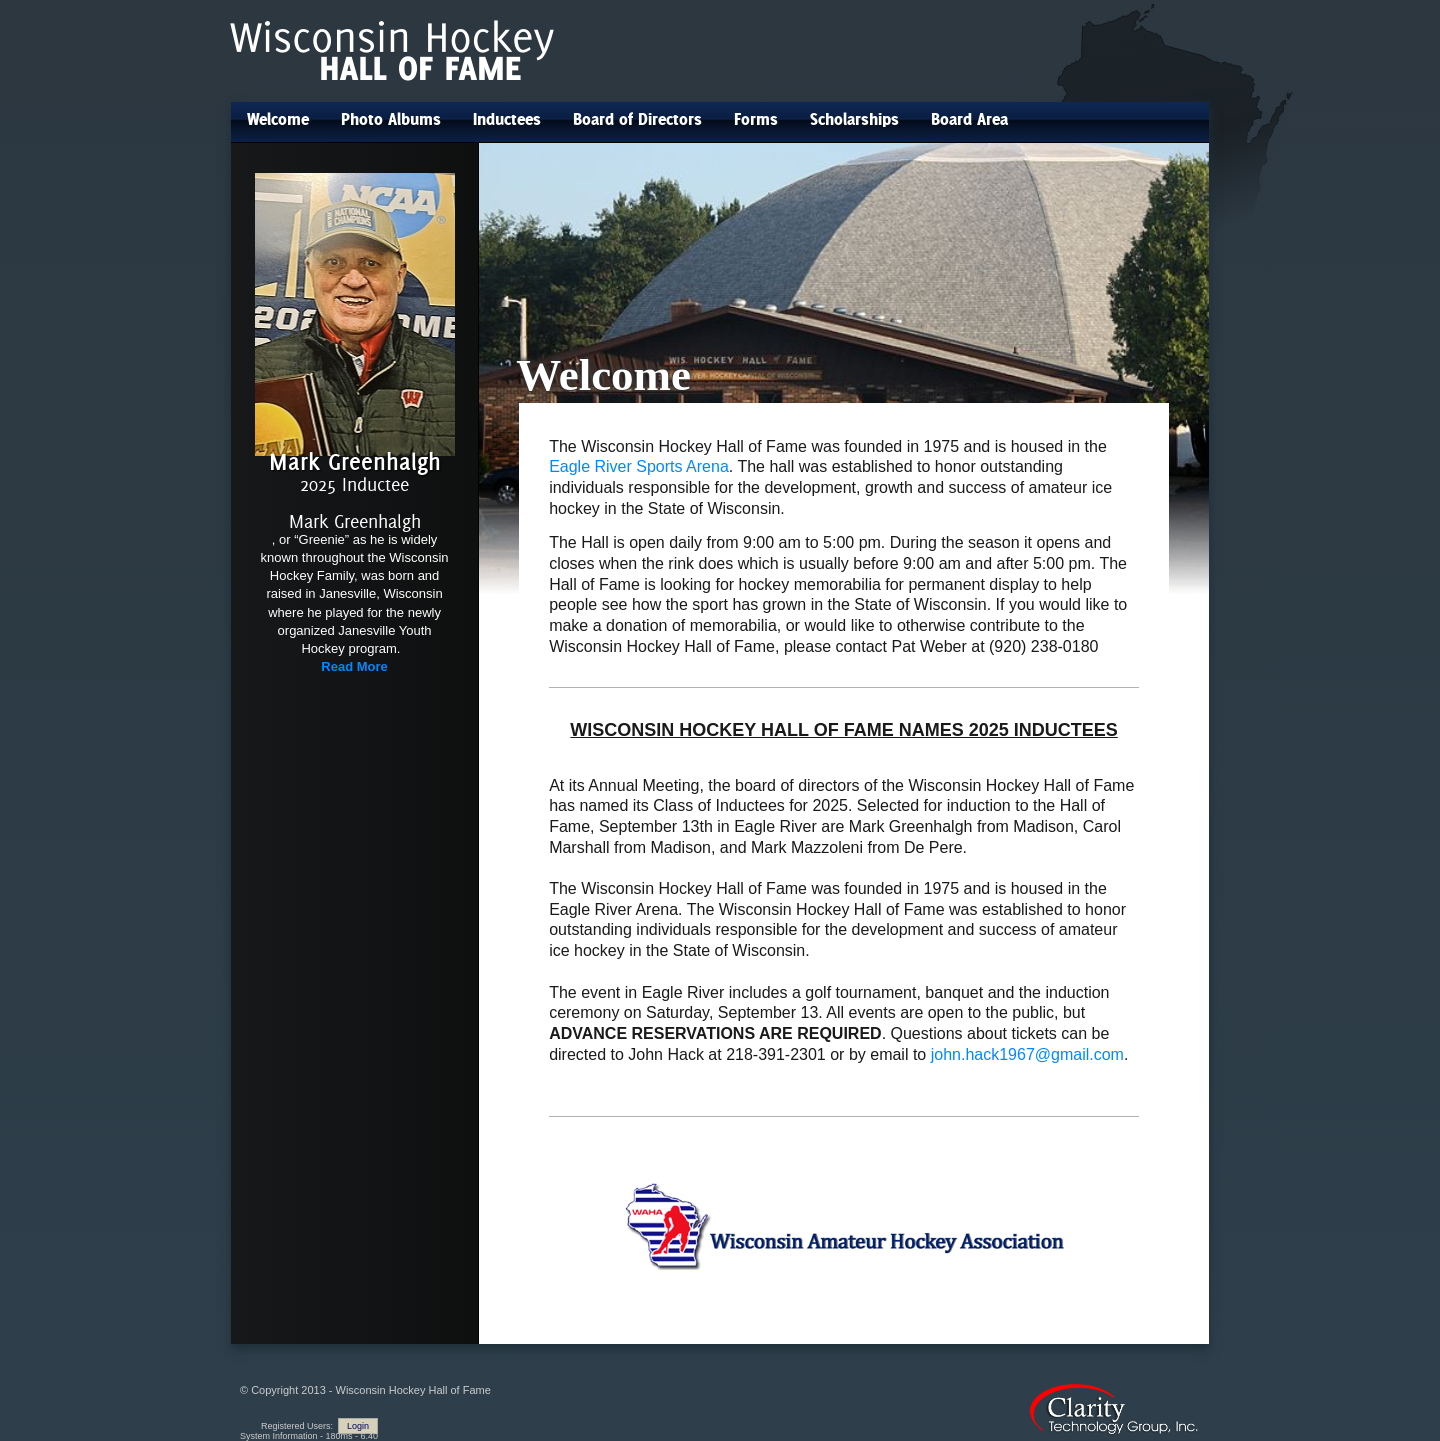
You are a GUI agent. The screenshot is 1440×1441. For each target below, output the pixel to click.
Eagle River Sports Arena (639, 466)
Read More (354, 666)
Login (358, 1426)
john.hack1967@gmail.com (1027, 1054)
